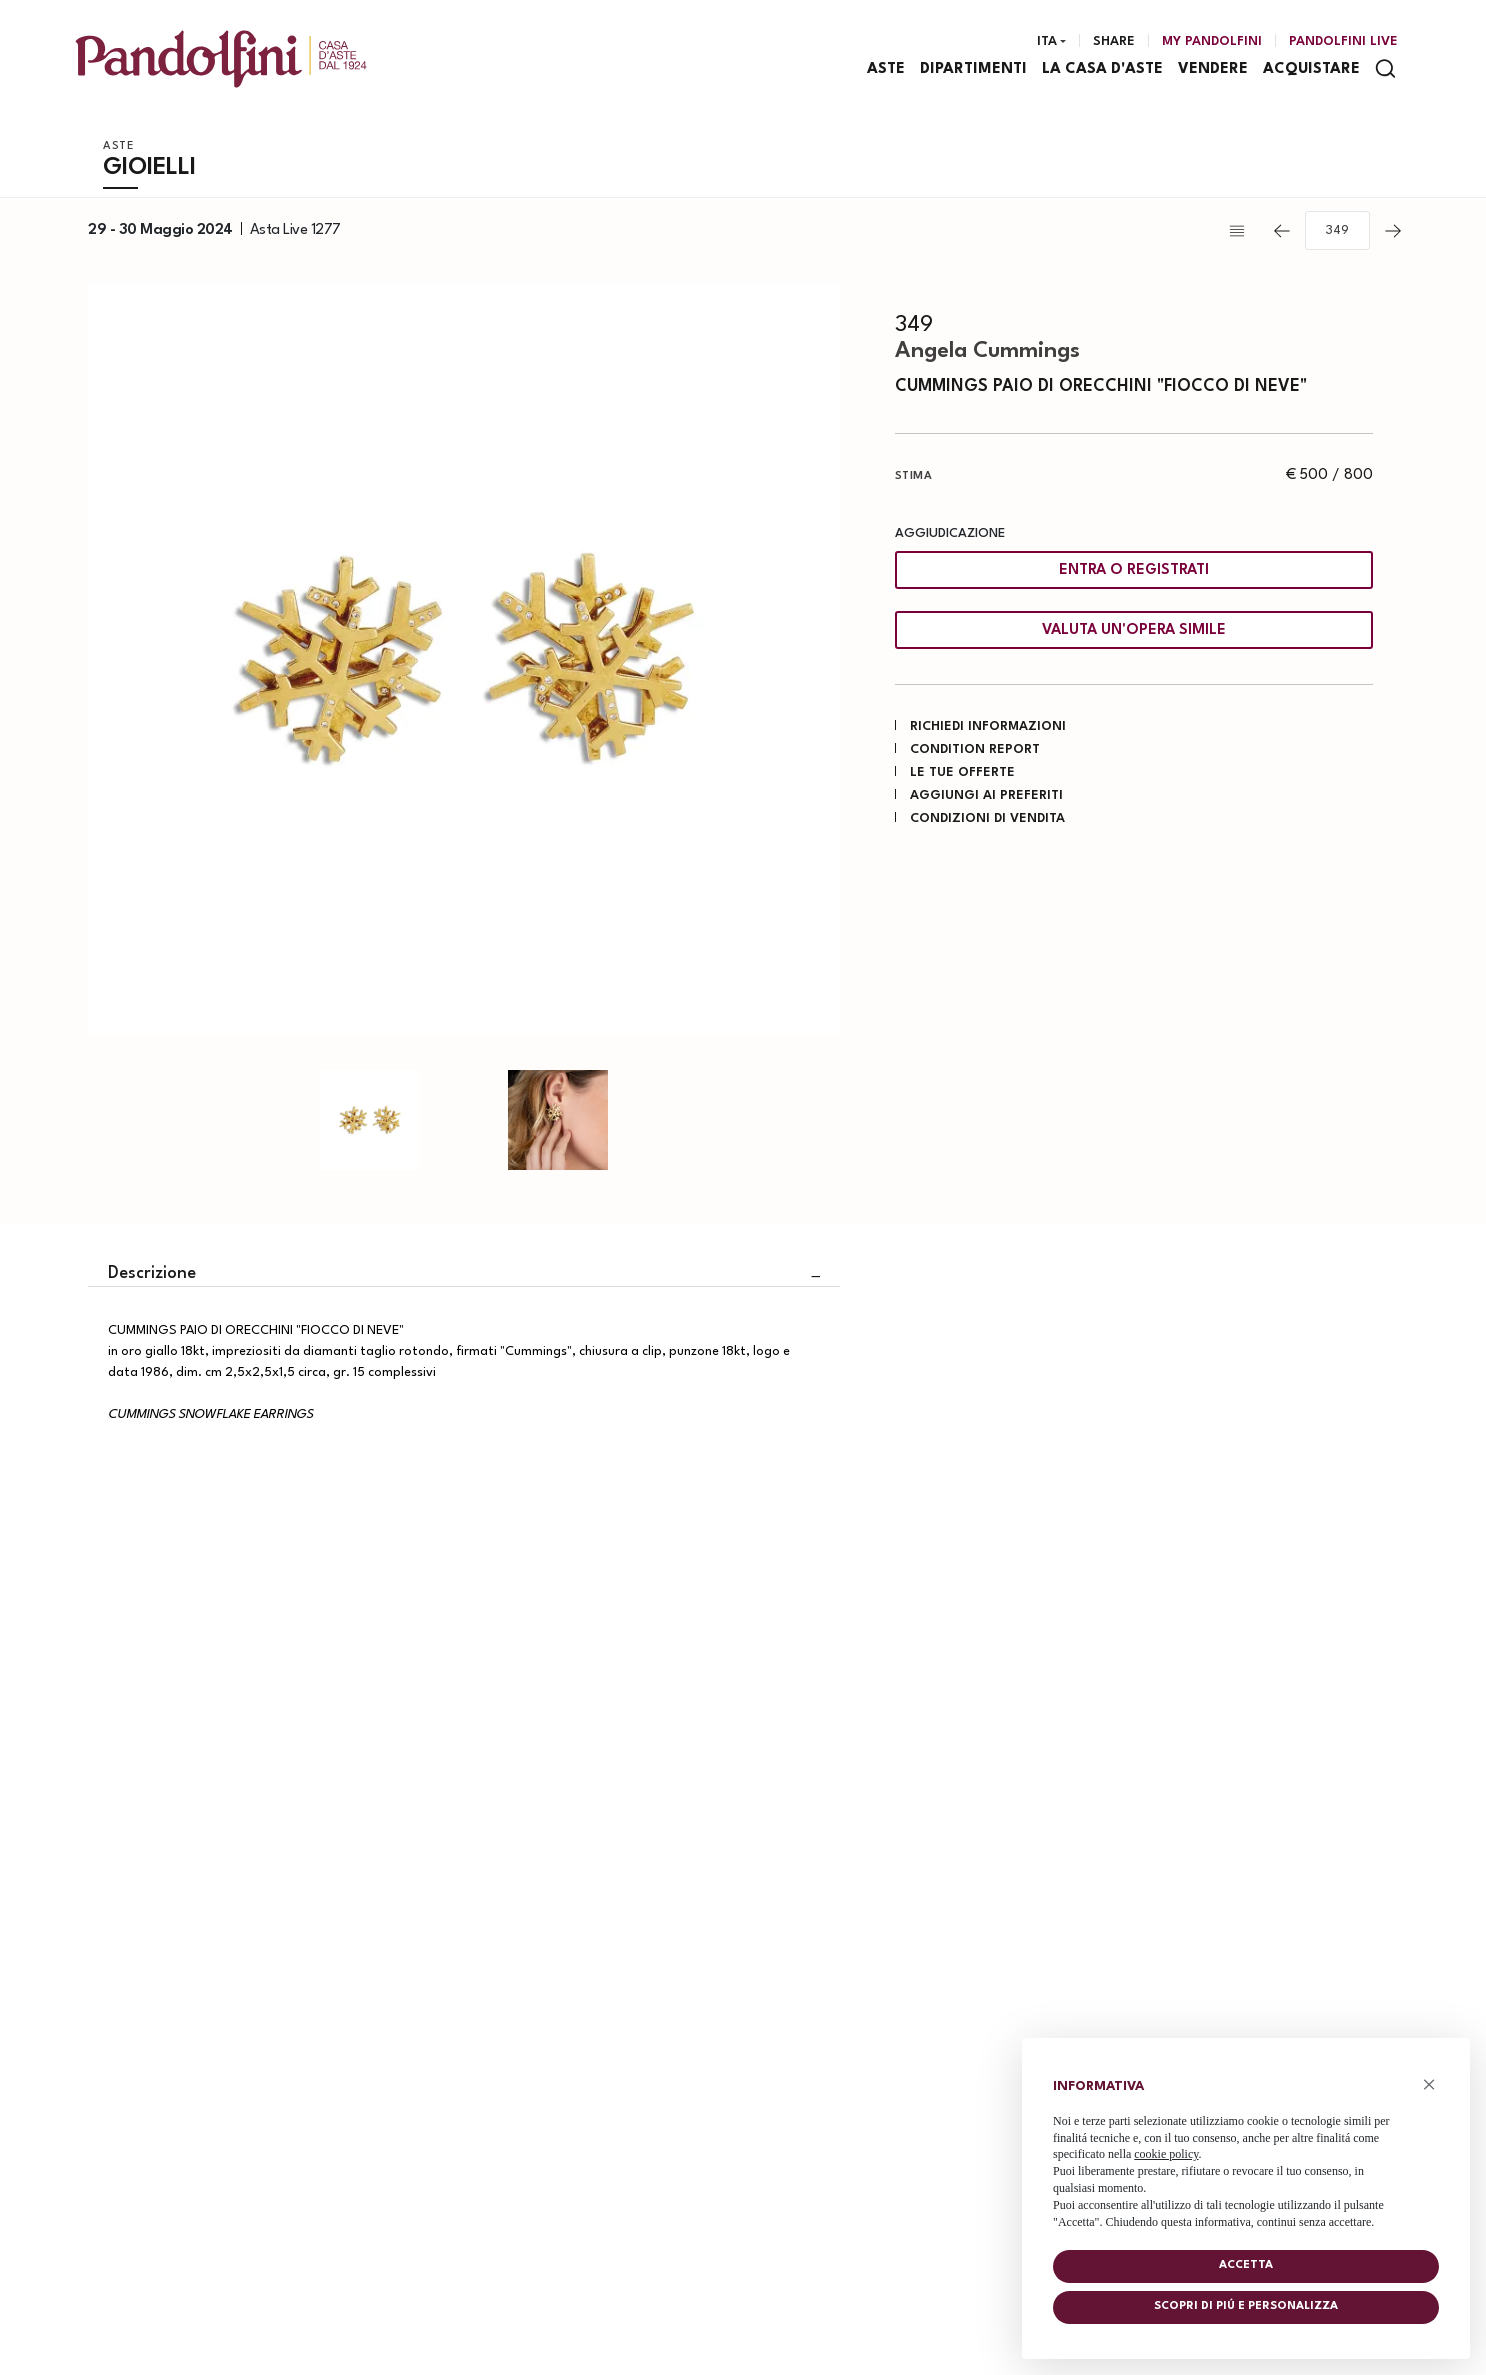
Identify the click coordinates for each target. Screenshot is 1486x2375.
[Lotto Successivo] (1393, 233)
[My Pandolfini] (1212, 43)
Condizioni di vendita (987, 819)
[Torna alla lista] (1242, 233)
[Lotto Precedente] (1282, 233)
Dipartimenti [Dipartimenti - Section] (974, 70)
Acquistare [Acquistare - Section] (1312, 70)
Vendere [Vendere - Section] (1214, 70)
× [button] (1429, 2084)
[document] (1246, 2149)
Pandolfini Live (1343, 42)
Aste (118, 148)
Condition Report (975, 750)
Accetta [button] (1246, 2265)
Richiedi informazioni (988, 727)
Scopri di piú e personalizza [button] (1246, 2306)
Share (1114, 42)
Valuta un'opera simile (1134, 632)
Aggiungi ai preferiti (986, 796)
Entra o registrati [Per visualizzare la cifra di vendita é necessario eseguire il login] (1134, 572)
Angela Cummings (987, 353)
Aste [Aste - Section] (887, 70)
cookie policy (1166, 2154)
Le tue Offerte (962, 773)
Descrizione (152, 1275)
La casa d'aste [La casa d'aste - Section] (1103, 70)
